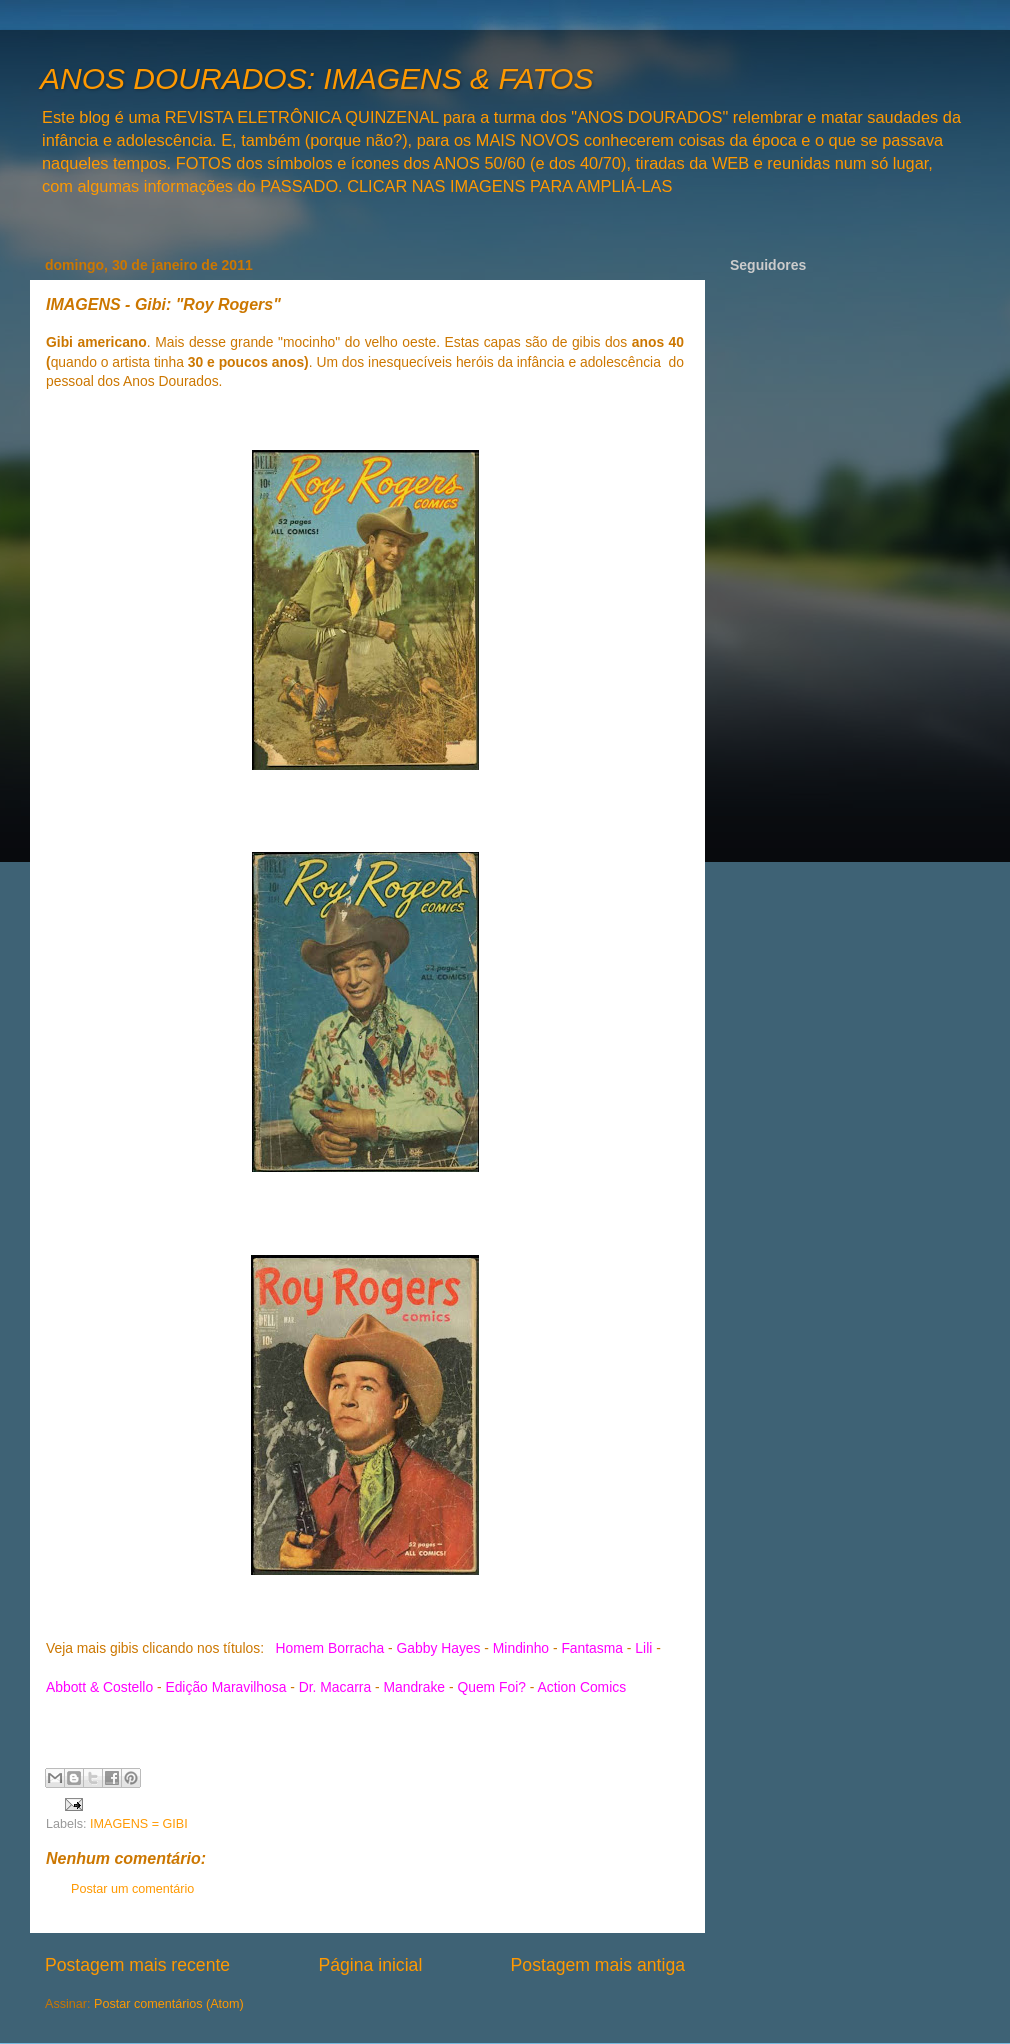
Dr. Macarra (335, 1687)
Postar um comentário (132, 1889)
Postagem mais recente (137, 1965)
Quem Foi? (491, 1687)
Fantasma (592, 1648)
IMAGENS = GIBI (139, 1824)
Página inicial (370, 1965)
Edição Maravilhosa (225, 1687)
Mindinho (521, 1648)
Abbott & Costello (99, 1687)
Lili (643, 1648)
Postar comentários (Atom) (169, 2004)
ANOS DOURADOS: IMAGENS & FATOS (316, 78)
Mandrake (414, 1687)
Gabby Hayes (439, 1648)
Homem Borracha (330, 1648)
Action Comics (582, 1687)
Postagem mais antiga (598, 1965)
